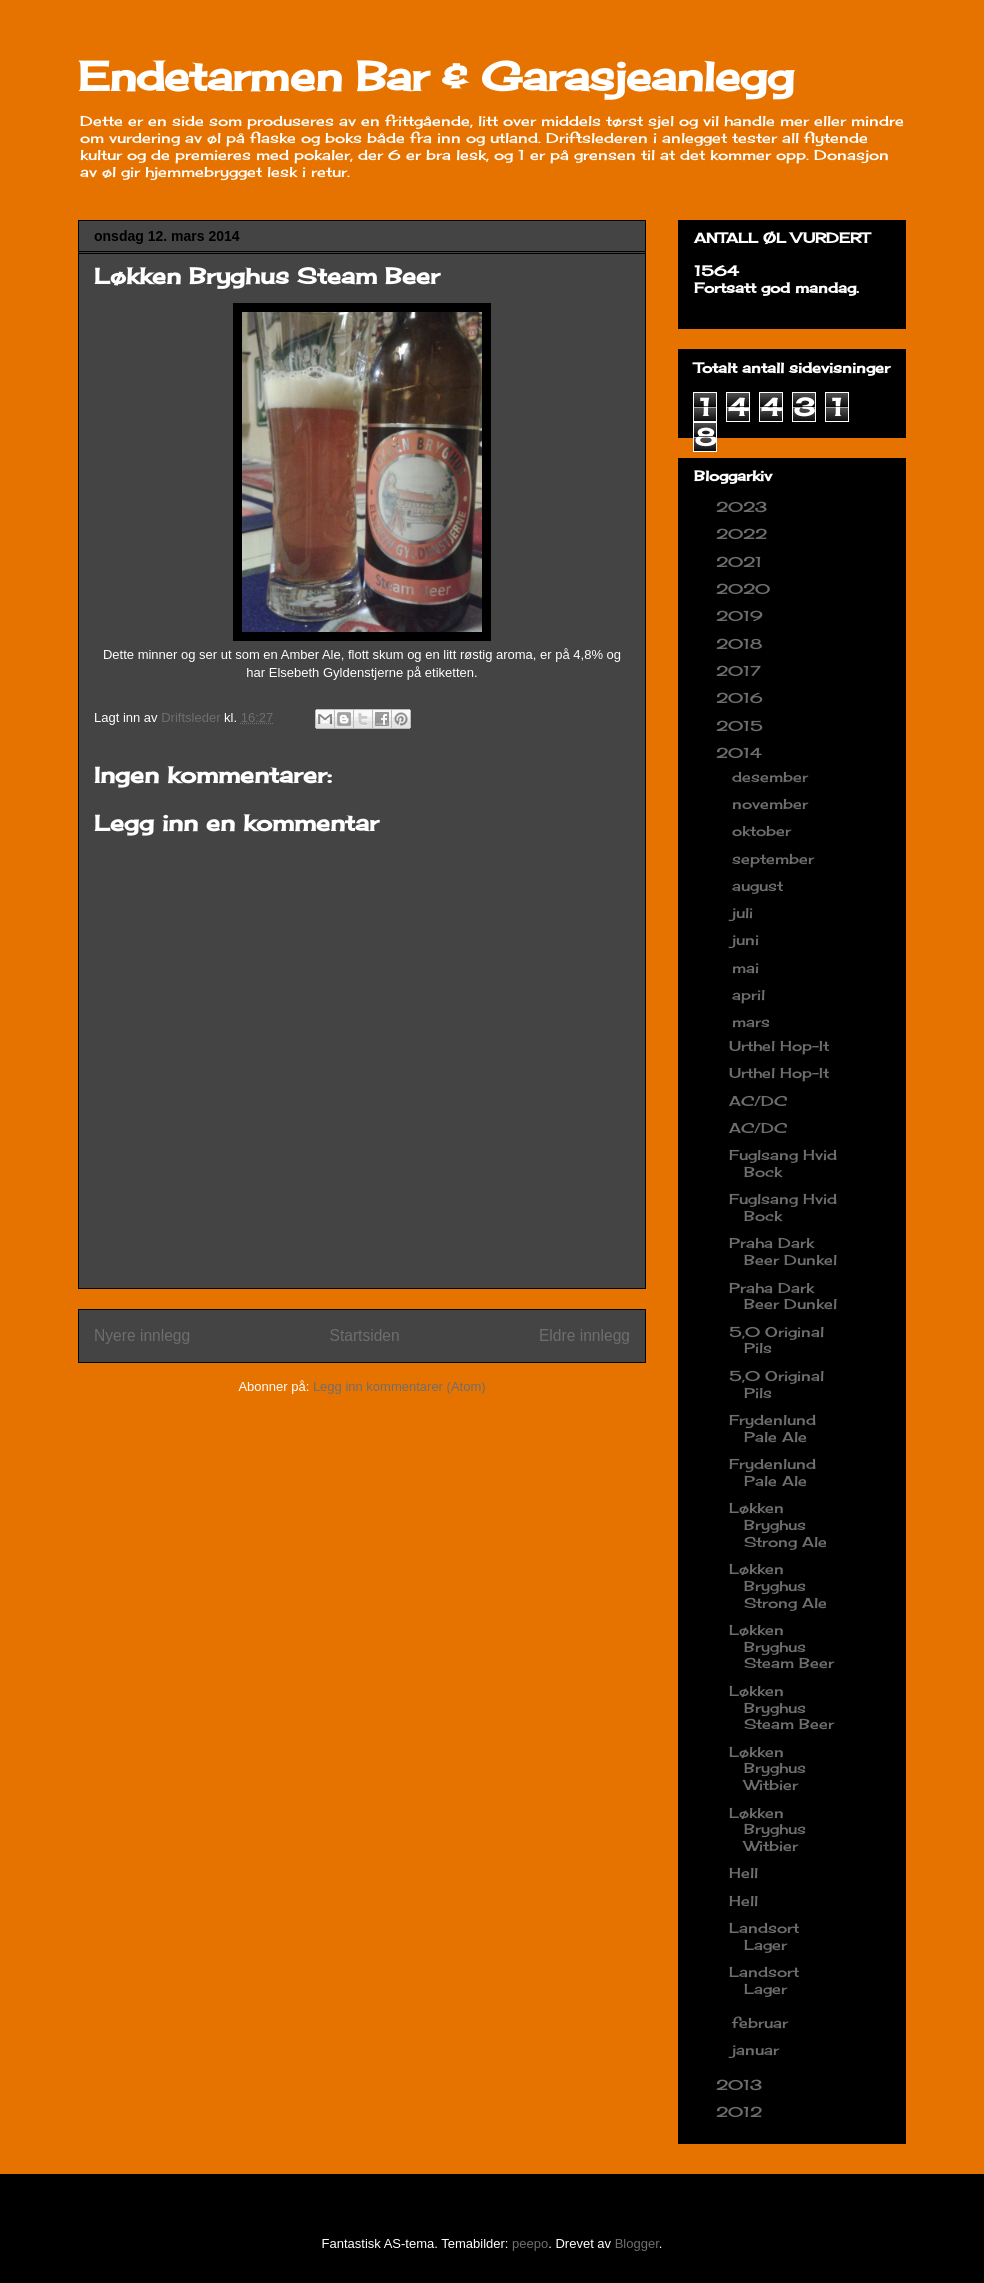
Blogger (637, 2243)
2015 (742, 725)
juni (748, 939)
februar (762, 2022)
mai (748, 967)
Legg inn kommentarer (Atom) (399, 1386)
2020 (745, 588)
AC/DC (758, 1100)
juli (745, 912)
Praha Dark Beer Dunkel (783, 1251)
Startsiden (364, 1335)
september (775, 858)
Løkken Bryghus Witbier (767, 1768)
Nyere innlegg (142, 1335)
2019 (742, 615)
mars (753, 1021)
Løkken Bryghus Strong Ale (778, 1524)
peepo (530, 2243)
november (772, 803)
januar (758, 2049)
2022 (744, 533)
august (760, 885)
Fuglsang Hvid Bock (783, 1163)
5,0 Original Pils (776, 1340)
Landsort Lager (764, 1936)
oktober (764, 830)
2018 (741, 643)
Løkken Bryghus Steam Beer (781, 1646)
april (751, 994)
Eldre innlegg (584, 1335)
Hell (743, 1872)
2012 (741, 2111)
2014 (741, 752)
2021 (741, 561)
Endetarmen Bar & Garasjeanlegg (436, 76)
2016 (742, 697)
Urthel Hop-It (779, 1045)
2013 (741, 2084)
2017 (741, 670)
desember (772, 776)
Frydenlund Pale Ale (772, 1428)
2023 (744, 506)
